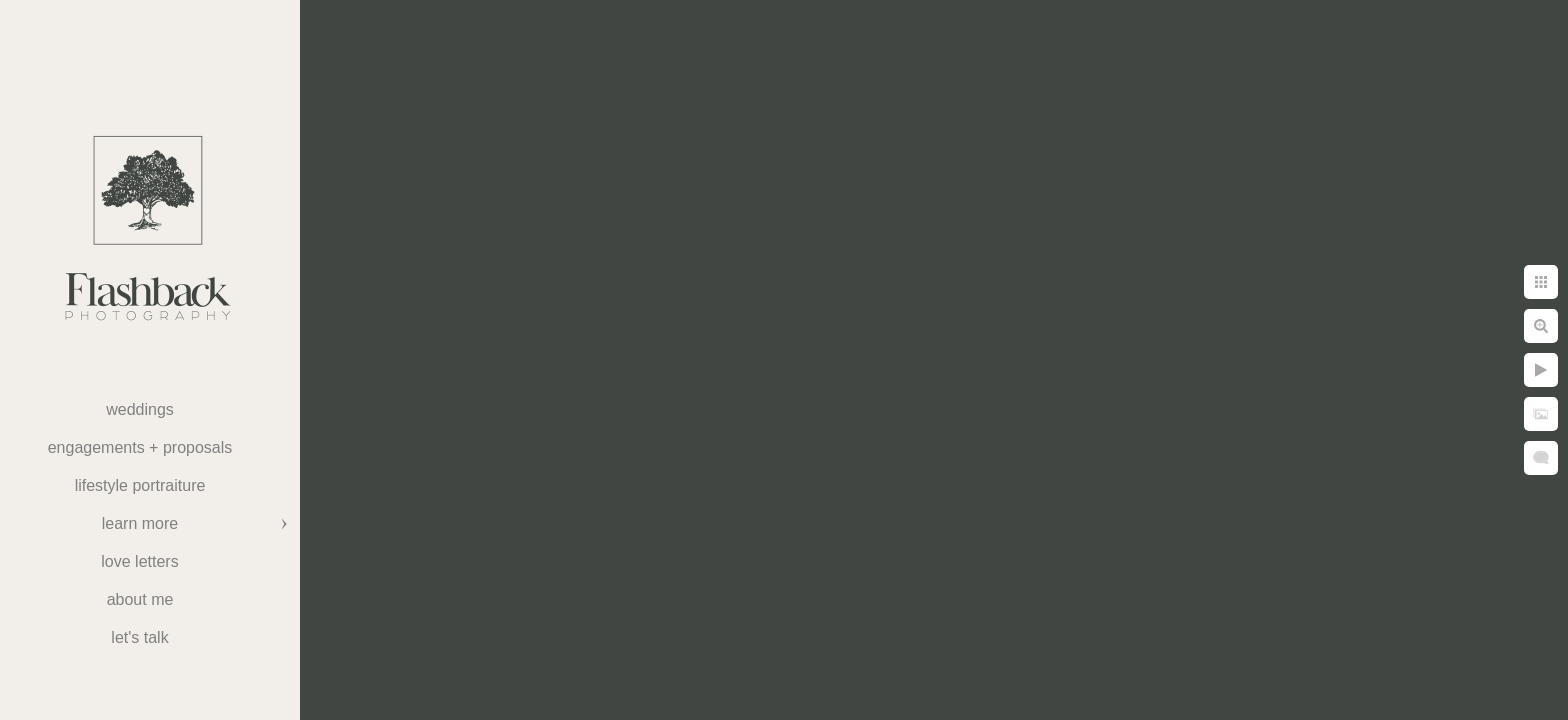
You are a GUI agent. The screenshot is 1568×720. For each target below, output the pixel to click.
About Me (140, 599)
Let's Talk (139, 637)
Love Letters (139, 561)
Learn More (140, 523)
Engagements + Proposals (140, 447)
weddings (140, 409)
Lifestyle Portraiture (140, 485)
